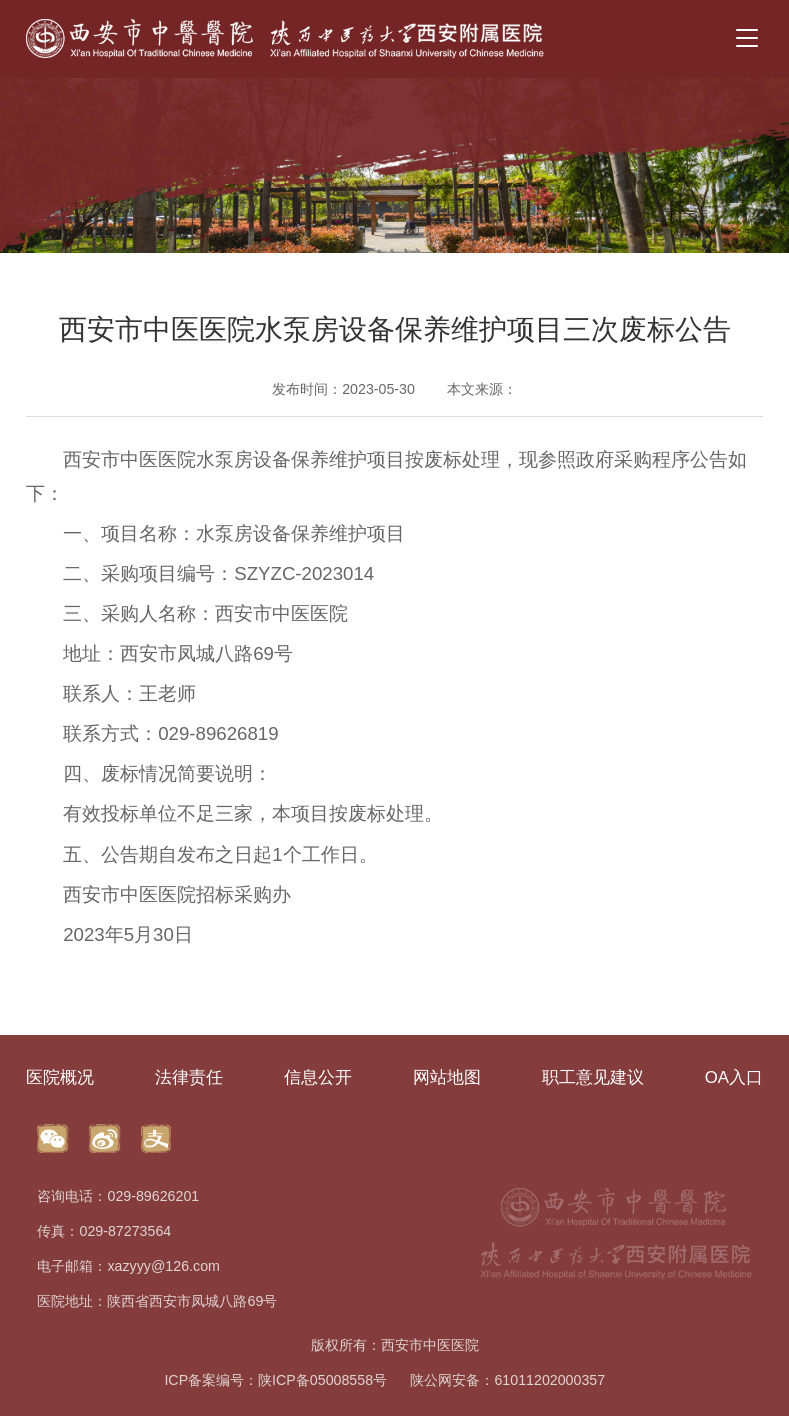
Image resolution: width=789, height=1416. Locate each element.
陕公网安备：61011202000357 (507, 1380)
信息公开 (318, 1077)
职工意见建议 (593, 1077)
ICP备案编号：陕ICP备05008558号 (275, 1380)
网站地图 (447, 1077)
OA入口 (734, 1077)
